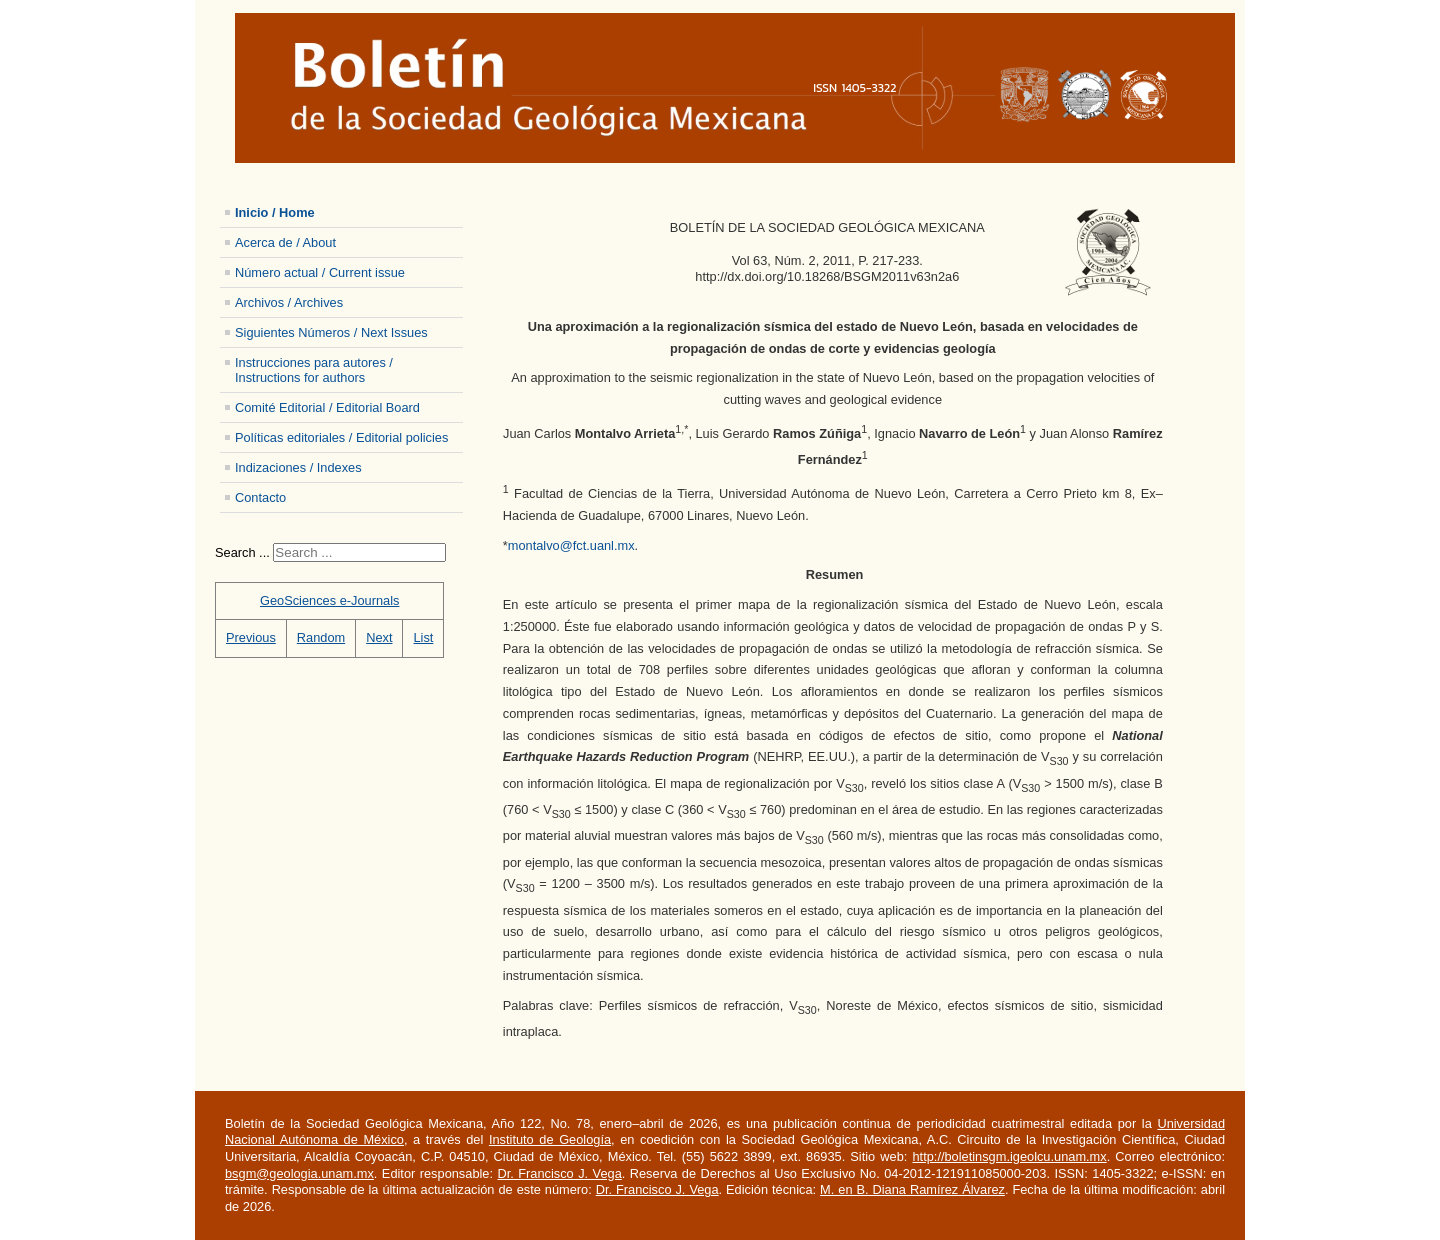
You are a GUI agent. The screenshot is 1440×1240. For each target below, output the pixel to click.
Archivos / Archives (289, 302)
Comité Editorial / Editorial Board (327, 407)
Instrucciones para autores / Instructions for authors (314, 370)
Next (379, 637)
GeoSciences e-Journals (329, 600)
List (423, 637)
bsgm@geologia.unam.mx (299, 1173)
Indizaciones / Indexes (298, 467)
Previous (251, 637)
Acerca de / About (285, 242)
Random (321, 637)
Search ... (242, 552)
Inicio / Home (275, 212)
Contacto (260, 497)
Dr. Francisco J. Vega (559, 1173)
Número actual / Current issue (320, 272)
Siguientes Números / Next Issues (331, 332)
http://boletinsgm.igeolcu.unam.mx (1009, 1156)
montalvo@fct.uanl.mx (571, 545)
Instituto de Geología (550, 1139)
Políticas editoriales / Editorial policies (341, 437)
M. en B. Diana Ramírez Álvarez (912, 1189)
